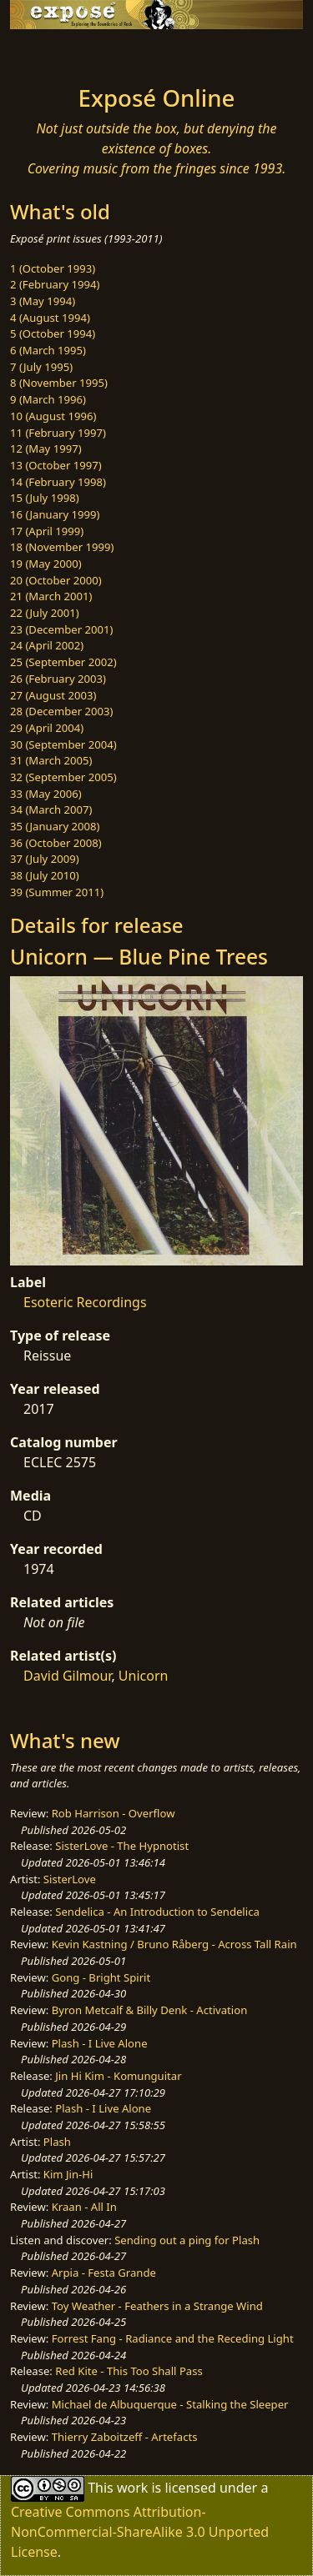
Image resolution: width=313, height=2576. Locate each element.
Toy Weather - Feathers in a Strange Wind (157, 2305)
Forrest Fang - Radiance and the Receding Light (173, 2338)
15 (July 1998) (44, 497)
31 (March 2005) (51, 760)
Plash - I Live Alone (100, 2043)
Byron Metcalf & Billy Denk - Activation (150, 2009)
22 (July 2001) (44, 612)
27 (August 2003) (53, 695)
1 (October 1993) (52, 268)
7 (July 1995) (41, 366)
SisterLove (69, 1879)
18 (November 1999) (62, 546)
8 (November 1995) (59, 382)
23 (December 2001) (61, 629)
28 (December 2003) (61, 711)
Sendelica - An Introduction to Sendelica (157, 1911)
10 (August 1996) (53, 415)
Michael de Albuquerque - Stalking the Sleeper (170, 2404)
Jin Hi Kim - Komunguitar (118, 2075)
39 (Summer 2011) (56, 892)
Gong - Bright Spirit (101, 1977)
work (132, 2487)
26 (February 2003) (58, 678)
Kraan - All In (84, 2206)
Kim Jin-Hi (68, 2174)
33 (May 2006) (46, 793)
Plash (57, 2141)
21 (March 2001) (51, 596)
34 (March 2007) (51, 809)
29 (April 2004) (46, 727)
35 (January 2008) (54, 826)
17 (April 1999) (46, 531)
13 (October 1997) (56, 465)
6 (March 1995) (48, 350)
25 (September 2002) (63, 661)
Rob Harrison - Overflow (113, 1813)
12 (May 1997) (46, 448)
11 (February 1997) (58, 432)
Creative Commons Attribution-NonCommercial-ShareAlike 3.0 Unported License (140, 2532)
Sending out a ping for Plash (187, 2240)
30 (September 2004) (63, 744)
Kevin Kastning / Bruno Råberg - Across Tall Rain (174, 1944)
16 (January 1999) (54, 514)
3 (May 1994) (42, 300)
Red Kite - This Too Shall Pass (128, 2370)
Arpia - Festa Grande (104, 2272)
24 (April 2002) (46, 645)
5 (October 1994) (52, 333)
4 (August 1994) (50, 317)
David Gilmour (67, 1675)
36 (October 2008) (56, 842)
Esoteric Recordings (85, 1302)
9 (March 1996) (48, 399)
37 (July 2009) (44, 858)
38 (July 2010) (44, 875)
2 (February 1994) (54, 284)
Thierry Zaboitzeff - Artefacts (125, 2436)
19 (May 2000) (46, 563)
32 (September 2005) (63, 776)
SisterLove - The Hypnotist (122, 1845)
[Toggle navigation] (53, 52)
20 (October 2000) (56, 580)
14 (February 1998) (58, 481)
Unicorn (144, 1675)
